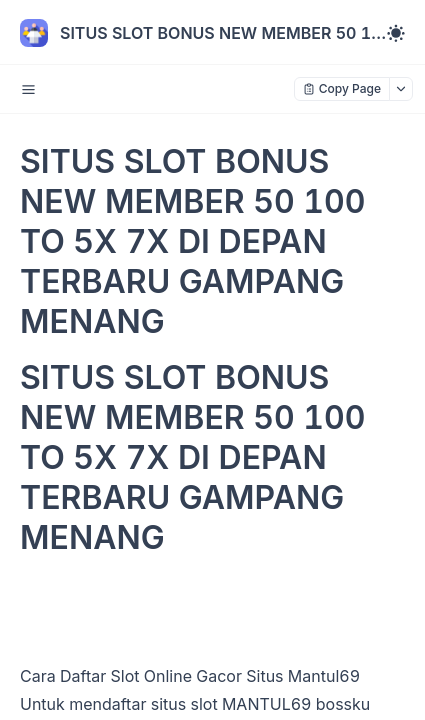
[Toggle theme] (396, 33)
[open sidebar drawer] (28, 89)
